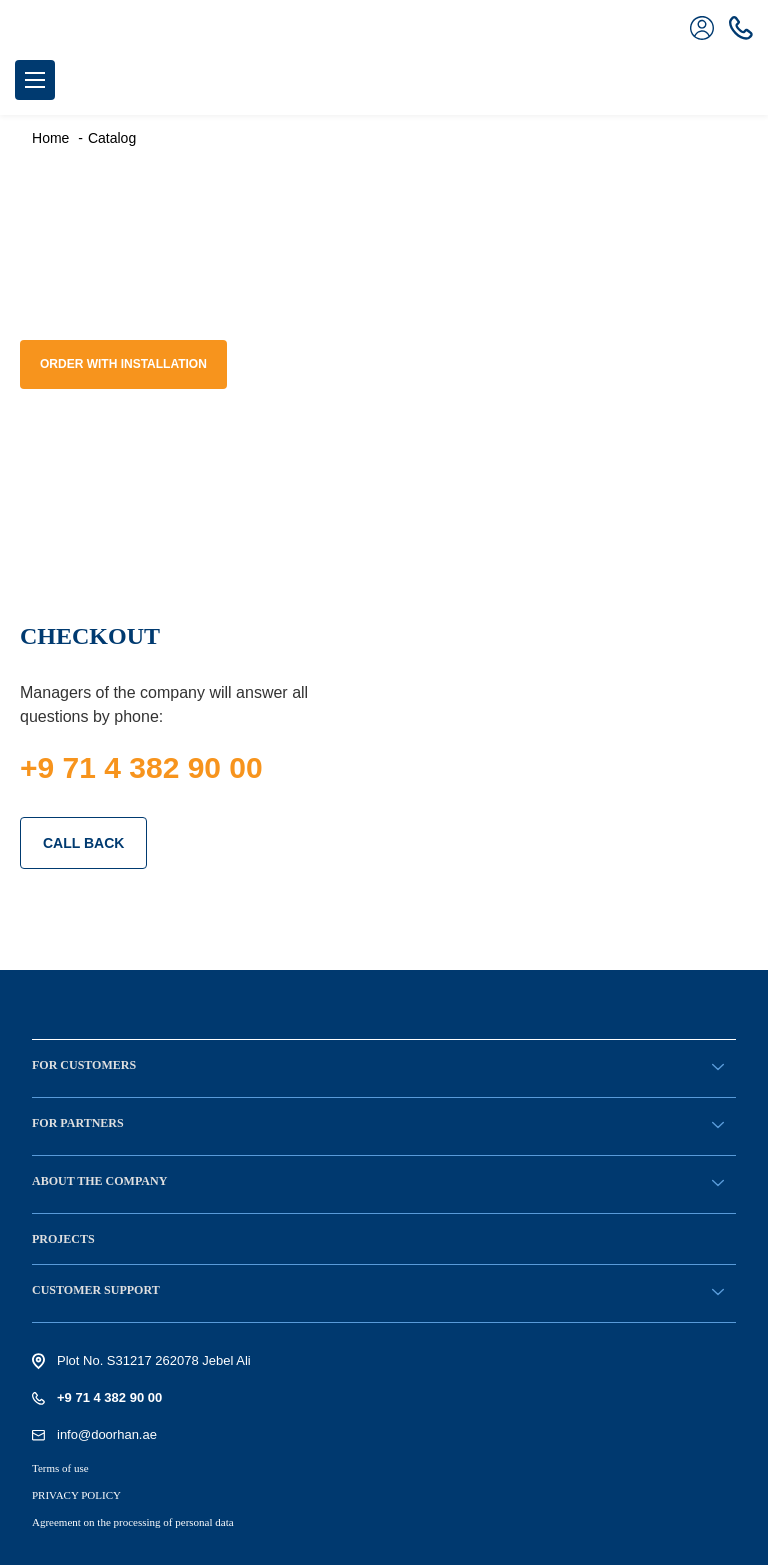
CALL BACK (83, 843)
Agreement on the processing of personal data (133, 1522)
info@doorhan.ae (107, 1434)
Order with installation (123, 364)
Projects (63, 1239)
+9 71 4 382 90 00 (141, 767)
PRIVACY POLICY (76, 1495)
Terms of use (60, 1468)
